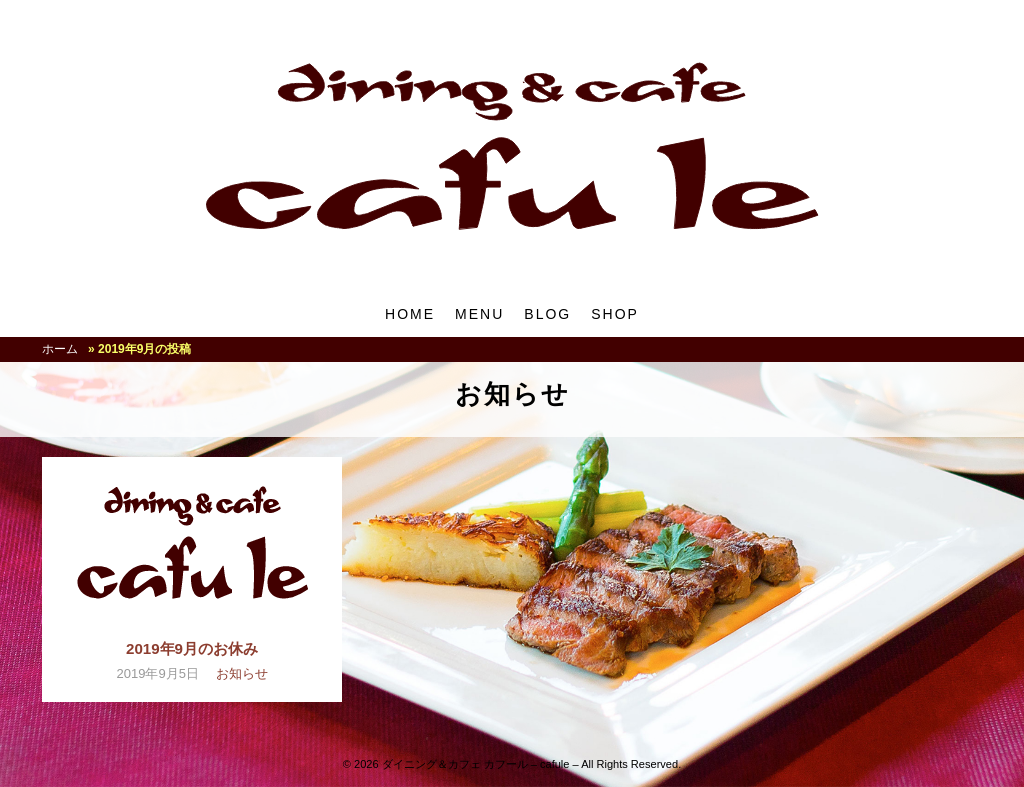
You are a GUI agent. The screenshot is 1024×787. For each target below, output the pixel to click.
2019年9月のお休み (192, 648)
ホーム (60, 349)
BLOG (547, 314)
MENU (479, 314)
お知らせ (242, 673)
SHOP (615, 314)
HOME (410, 314)
